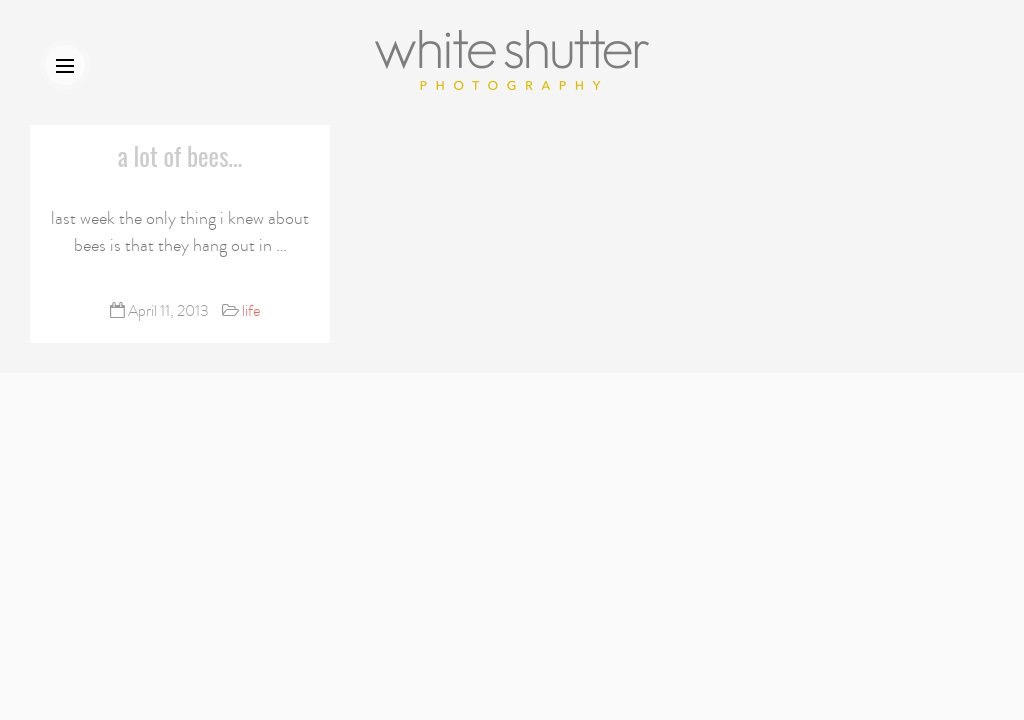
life (251, 311)
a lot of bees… (180, 155)
